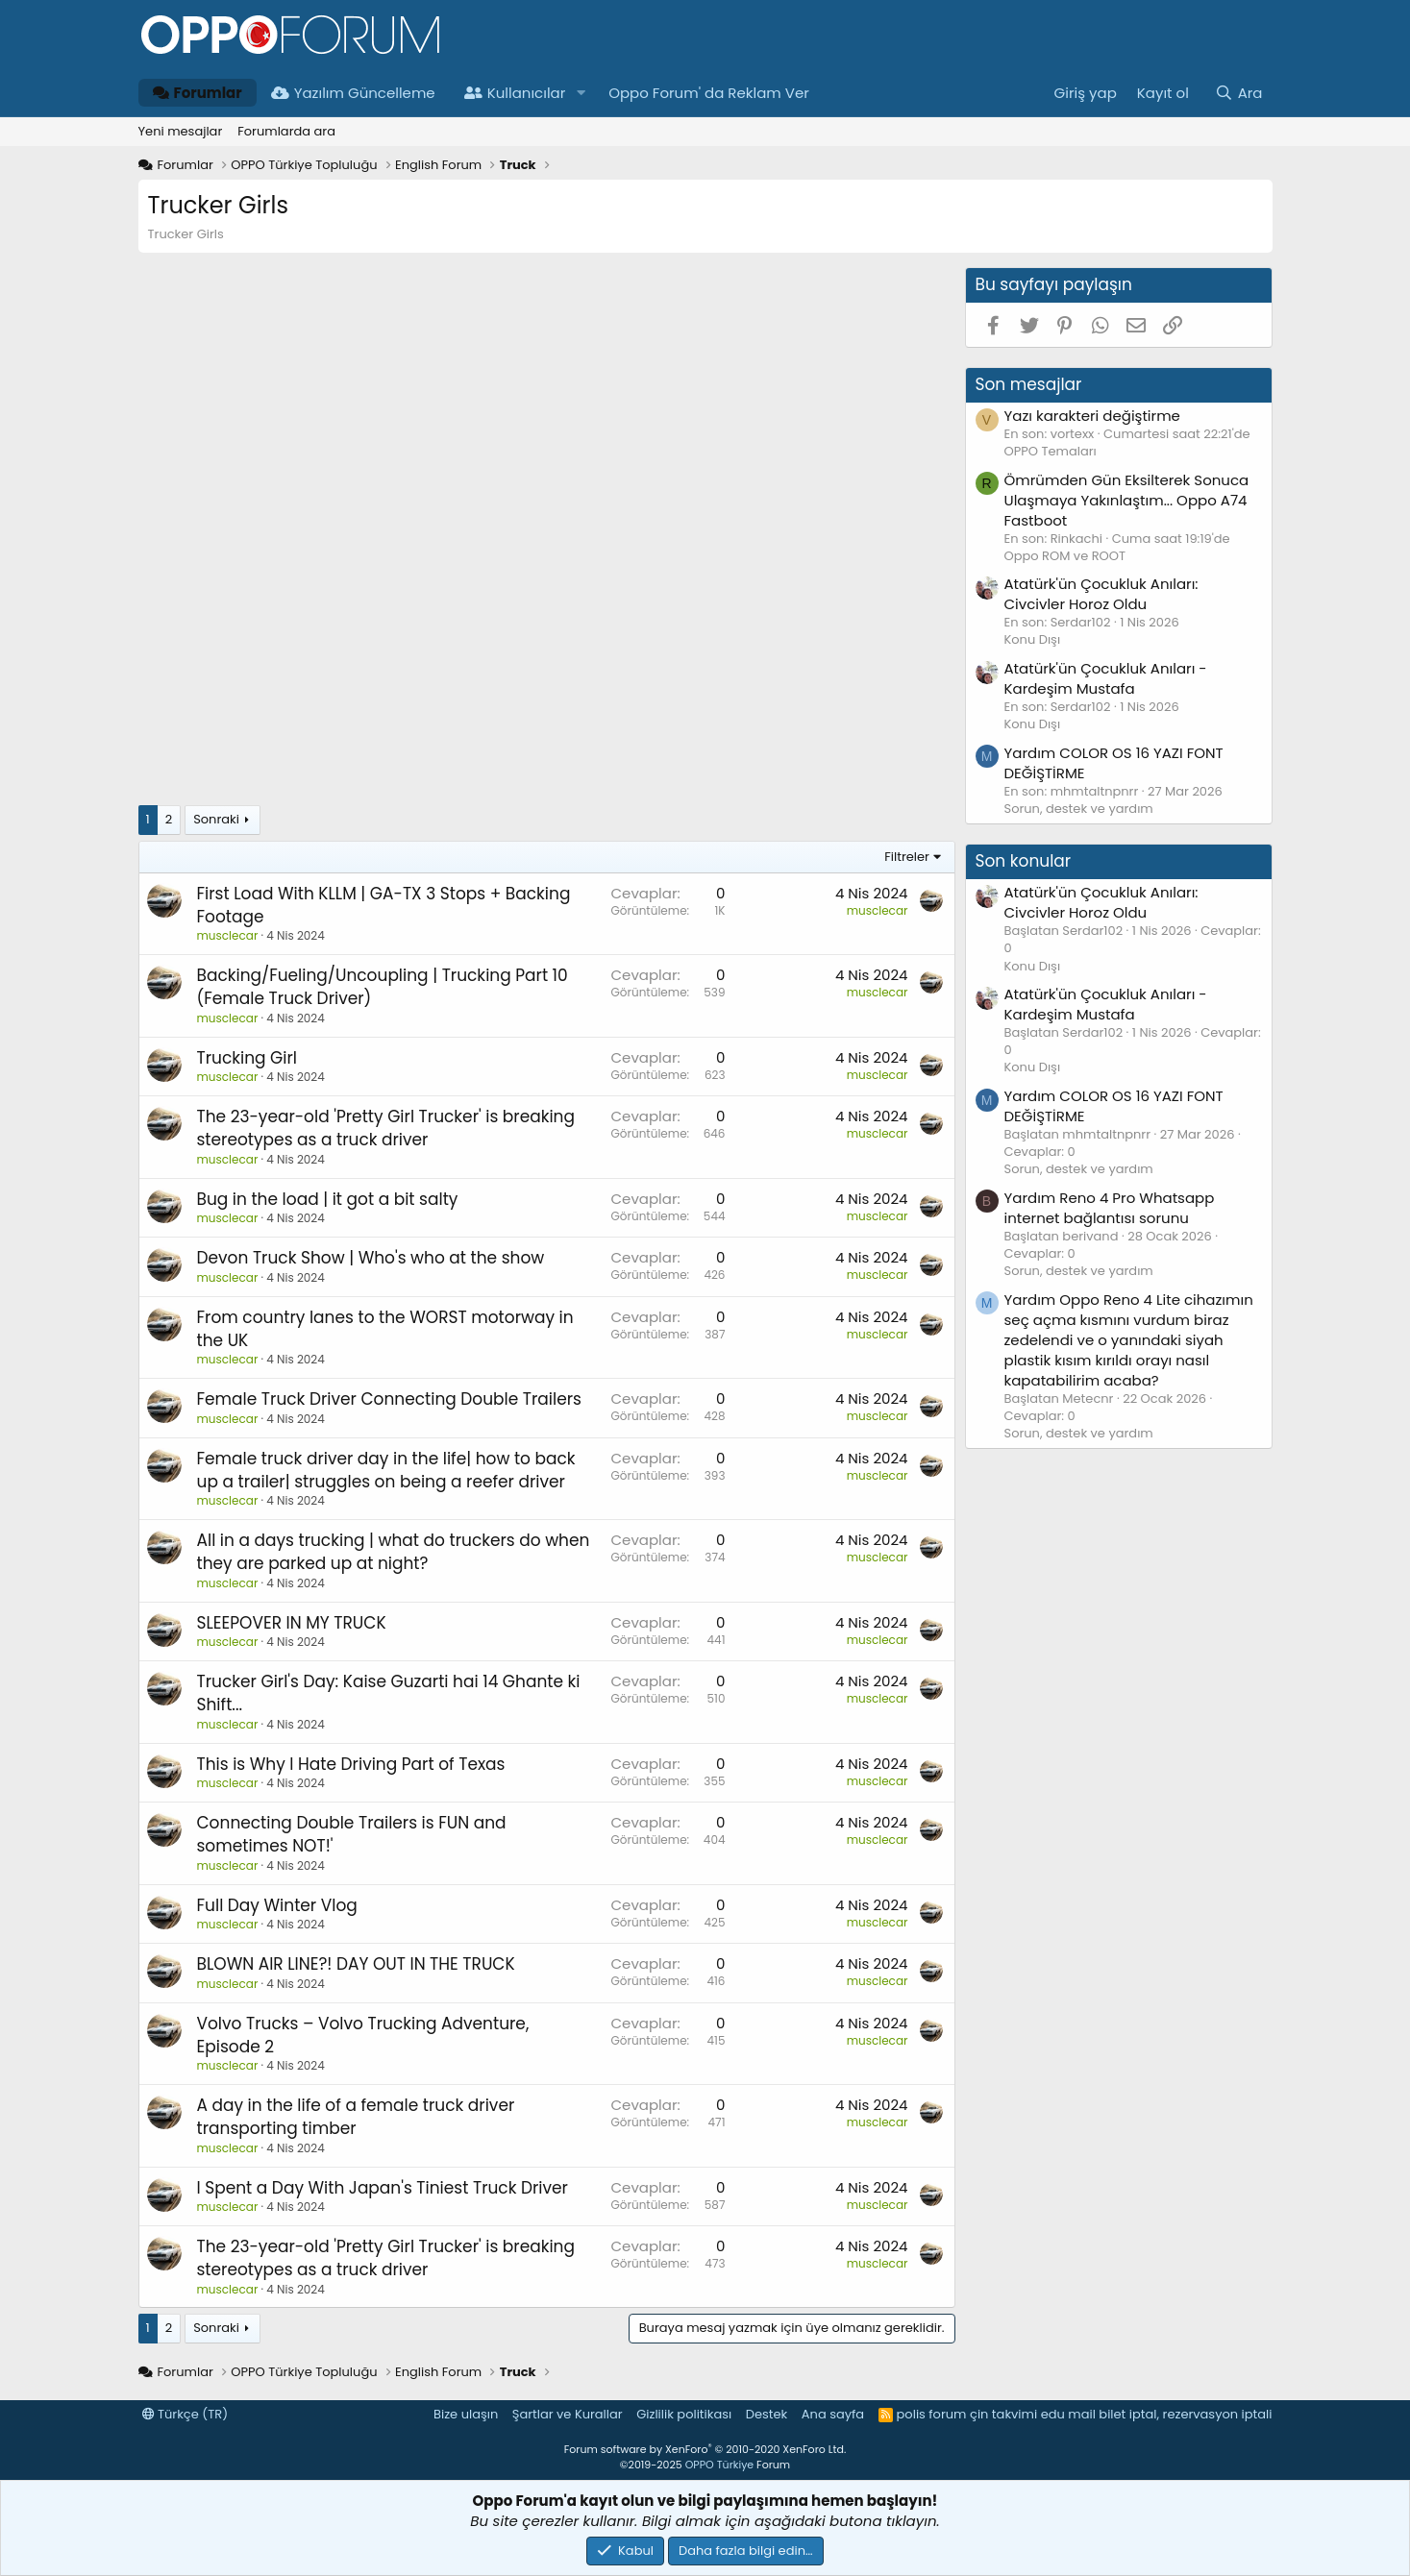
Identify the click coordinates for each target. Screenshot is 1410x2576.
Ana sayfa (833, 2414)
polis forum (932, 2414)
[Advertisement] (546, 401)
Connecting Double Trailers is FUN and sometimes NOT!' (352, 1834)
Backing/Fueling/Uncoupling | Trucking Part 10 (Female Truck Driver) (382, 987)
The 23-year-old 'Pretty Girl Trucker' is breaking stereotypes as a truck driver (386, 1128)
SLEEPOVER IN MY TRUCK (291, 1622)
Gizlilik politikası (683, 2414)
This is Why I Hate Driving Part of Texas (351, 1764)
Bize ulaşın (465, 2414)
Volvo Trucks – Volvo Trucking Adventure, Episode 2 (363, 2035)
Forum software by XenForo (705, 2449)
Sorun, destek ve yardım (1078, 808)
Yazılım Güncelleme (353, 93)
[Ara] (1238, 93)
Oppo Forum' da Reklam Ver (708, 93)
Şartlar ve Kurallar (567, 2414)
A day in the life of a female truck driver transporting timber (356, 2117)
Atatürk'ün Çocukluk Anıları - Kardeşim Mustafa (1105, 678)
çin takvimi (1003, 2414)
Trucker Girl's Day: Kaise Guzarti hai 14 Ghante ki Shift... (389, 1693)
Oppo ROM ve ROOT (1065, 556)
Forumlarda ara (286, 131)
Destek (767, 2414)
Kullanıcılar (515, 93)
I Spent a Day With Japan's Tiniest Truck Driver (382, 2187)
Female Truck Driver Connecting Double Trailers (389, 1399)
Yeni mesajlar (180, 131)
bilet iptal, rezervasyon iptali (1185, 2414)
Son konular (1024, 860)
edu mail (1068, 2414)
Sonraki (216, 819)
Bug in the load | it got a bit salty (327, 1199)
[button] (580, 93)
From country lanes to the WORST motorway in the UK (385, 1329)
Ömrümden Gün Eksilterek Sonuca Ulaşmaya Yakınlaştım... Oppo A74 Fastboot (1126, 500)
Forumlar (197, 93)
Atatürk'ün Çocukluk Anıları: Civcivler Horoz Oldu (1101, 594)
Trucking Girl (247, 1057)
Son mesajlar (1029, 384)
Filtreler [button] (906, 856)
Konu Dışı (1032, 639)
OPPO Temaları (1050, 451)
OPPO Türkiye (719, 2464)
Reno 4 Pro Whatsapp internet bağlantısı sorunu (1109, 1208)
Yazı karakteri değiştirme (1092, 415)
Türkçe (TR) (185, 2414)
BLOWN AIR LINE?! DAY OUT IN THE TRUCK (356, 1963)
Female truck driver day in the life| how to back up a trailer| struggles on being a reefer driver (386, 1470)
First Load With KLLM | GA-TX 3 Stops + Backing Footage (384, 905)
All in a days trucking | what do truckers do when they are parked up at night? (393, 1552)
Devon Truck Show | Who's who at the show (371, 1257)
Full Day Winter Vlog (277, 1905)
